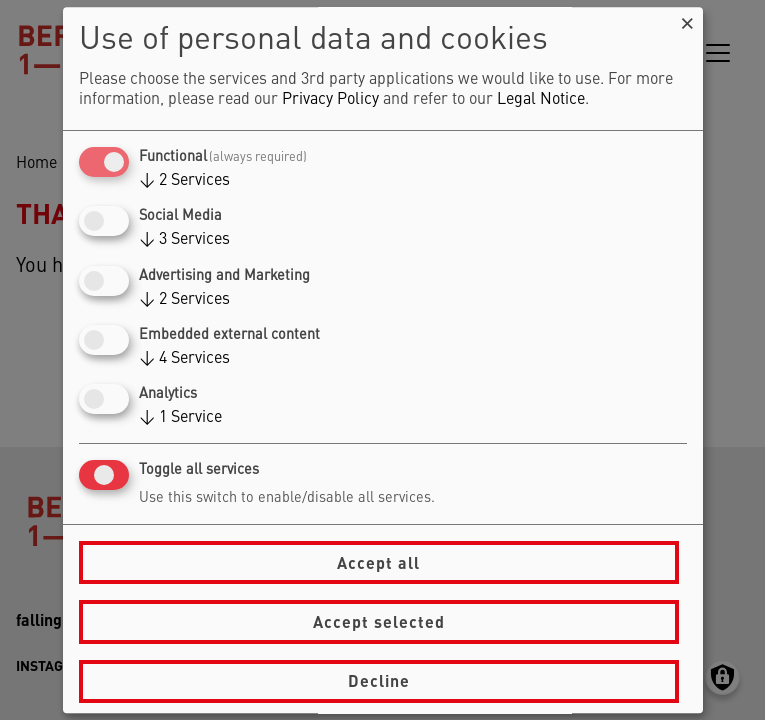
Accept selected (379, 621)
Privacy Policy (330, 100)
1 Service (180, 418)
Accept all (378, 562)
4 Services (184, 359)
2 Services (184, 181)
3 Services (184, 241)
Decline (379, 680)
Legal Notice (541, 100)
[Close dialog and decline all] (688, 19)
